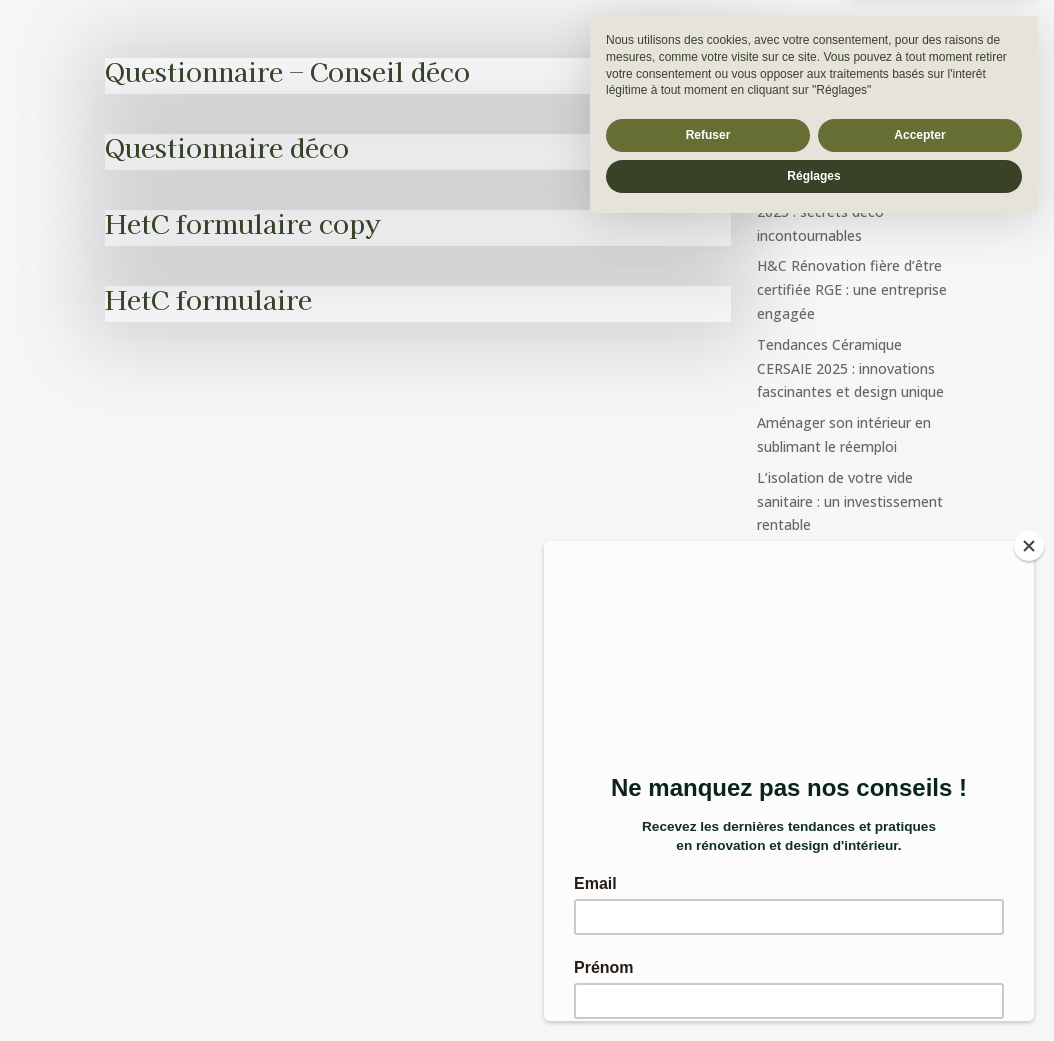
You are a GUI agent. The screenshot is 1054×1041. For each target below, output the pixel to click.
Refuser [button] (708, 947)
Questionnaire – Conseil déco (287, 70)
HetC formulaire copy (242, 222)
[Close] (1029, 546)
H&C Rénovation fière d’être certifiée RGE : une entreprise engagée (852, 289)
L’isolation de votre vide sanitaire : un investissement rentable (850, 501)
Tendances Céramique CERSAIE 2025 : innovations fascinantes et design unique (850, 368)
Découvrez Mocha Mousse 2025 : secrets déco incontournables (845, 211)
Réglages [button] (813, 988)
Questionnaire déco (227, 146)
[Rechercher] (926, 78)
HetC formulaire (208, 298)
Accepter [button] (919, 947)
